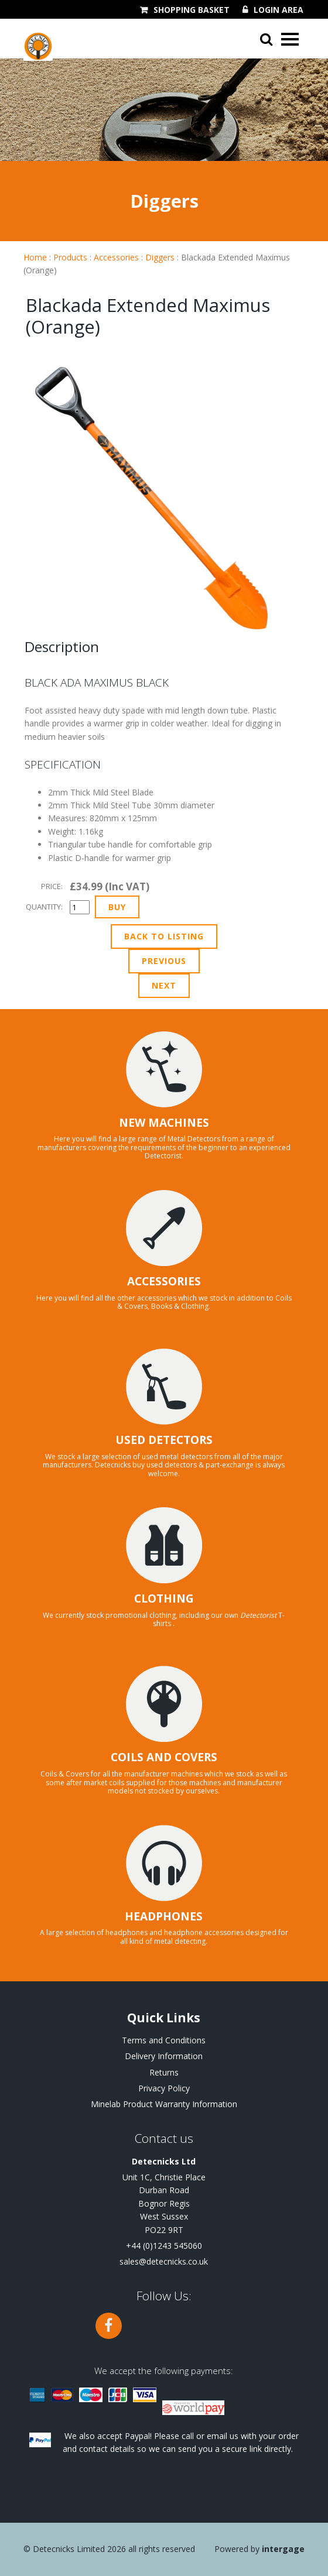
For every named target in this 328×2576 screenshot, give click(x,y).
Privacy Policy (164, 2088)
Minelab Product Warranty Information (164, 2103)
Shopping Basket (191, 10)
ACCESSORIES (164, 1281)
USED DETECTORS (164, 1440)
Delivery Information (164, 2056)
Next (164, 985)
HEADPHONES (164, 1916)
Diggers (160, 257)
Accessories (116, 257)
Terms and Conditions (164, 2040)
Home (35, 257)
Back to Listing (164, 936)
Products (70, 257)
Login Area (278, 10)
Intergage (283, 2548)
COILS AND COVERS (164, 1757)
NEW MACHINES (164, 1122)
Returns (164, 2072)
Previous (164, 960)
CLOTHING (164, 1598)
